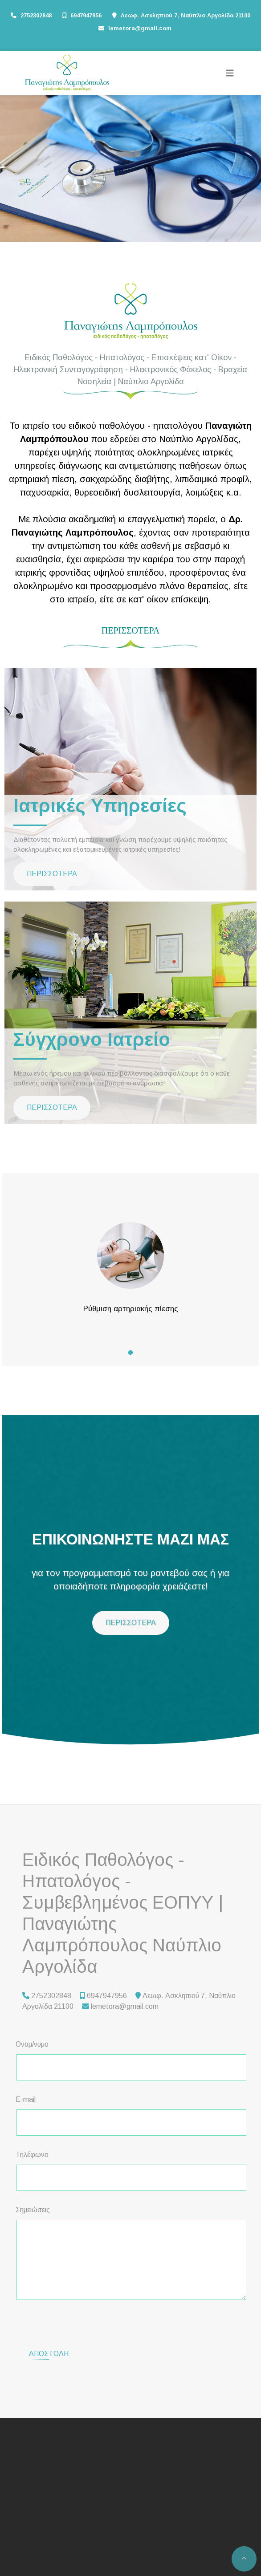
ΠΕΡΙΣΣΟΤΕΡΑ (52, 874)
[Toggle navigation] (229, 73)
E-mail (26, 2099)
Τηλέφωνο (32, 2154)
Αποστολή (49, 2319)
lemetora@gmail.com (139, 28)
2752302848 (36, 15)
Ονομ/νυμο (32, 2044)
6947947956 (86, 15)
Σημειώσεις (33, 2210)
